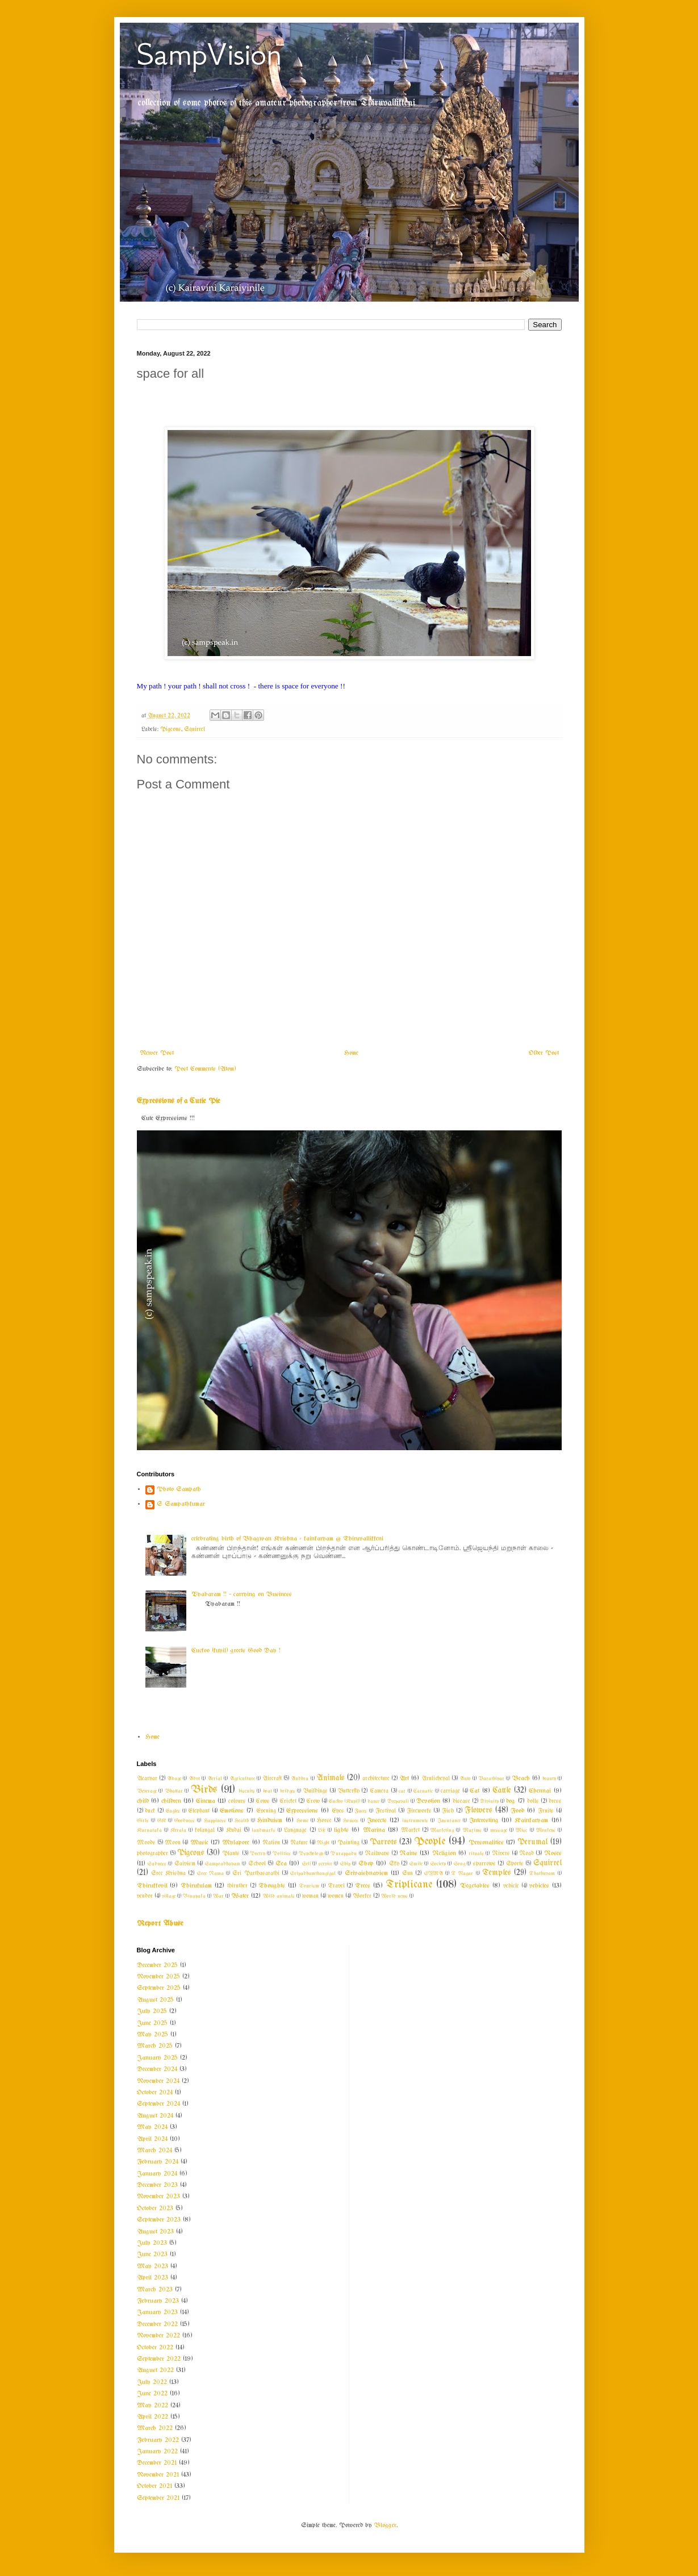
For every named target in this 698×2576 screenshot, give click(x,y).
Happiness (215, 1820)
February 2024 (157, 2162)
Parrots (383, 1842)
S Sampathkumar (181, 1504)
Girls (143, 1820)
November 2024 (158, 2081)
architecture (376, 1779)
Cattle (501, 1790)
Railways (377, 1854)
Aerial (214, 1778)
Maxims (472, 1830)
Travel (336, 1886)
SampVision (209, 54)
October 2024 (155, 2092)
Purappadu (344, 1853)
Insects (377, 1820)
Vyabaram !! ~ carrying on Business (241, 1594)
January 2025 (157, 2058)
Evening (266, 1811)
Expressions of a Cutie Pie (178, 1101)
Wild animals (279, 1896)
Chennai (540, 1791)
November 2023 (158, 2196)
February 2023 (158, 2301)
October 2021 (154, 2486)
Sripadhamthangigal (313, 1873)
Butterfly (349, 1791)
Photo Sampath (179, 1489)
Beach (521, 1778)
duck (150, 1811)
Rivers (501, 1854)
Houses (350, 1820)
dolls (533, 1801)
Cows (263, 1801)
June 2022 (152, 2393)
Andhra (299, 1778)
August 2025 (155, 2000)
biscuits (247, 1791)
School (257, 1864)
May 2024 (152, 2127)
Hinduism (269, 1820)
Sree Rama (210, 1873)
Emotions (232, 1810)
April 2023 (152, 2277)
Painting (348, 1843)
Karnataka (149, 1830)
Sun (407, 1874)
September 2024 (158, 2104)
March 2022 (155, 2428)
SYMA (433, 1873)
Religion (444, 1853)
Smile (416, 1864)
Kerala (178, 1830)
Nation (271, 1843)
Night (323, 1843)
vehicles (539, 1885)
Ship (345, 1864)
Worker (362, 1896)
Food (517, 1810)
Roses (553, 1853)
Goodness (184, 1820)
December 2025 (157, 1965)
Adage (174, 1778)
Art (404, 1778)
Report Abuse (160, 1923)
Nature (299, 1843)
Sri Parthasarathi (255, 1874)
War (218, 1896)
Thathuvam (542, 1873)
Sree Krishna (168, 1874)
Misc (521, 1830)
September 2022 (159, 2359)
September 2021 (158, 2498)
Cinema (205, 1801)
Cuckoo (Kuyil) (344, 1801)
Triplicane (409, 1884)
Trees (362, 1885)
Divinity (489, 1801)
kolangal (205, 1830)
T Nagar (462, 1873)
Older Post (544, 1053)
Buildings (315, 1791)
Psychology (311, 1853)
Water (240, 1896)
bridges (287, 1791)
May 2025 (152, 2034)
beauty (549, 1778)
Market (410, 1830)
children (171, 1801)
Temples (496, 1873)
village (168, 1896)
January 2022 (157, 2451)
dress (555, 1801)
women (336, 1896)
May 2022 (152, 2405)
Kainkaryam (531, 1820)
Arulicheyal (435, 1779)
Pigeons (170, 730)
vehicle (511, 1886)
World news (394, 1896)
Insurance (449, 1820)
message (498, 1830)
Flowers (478, 1810)
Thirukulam (196, 1885)
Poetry (257, 1853)
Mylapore (235, 1842)
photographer (152, 1854)
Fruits (546, 1811)
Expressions (302, 1810)
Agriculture (242, 1778)
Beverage (147, 1791)
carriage (450, 1791)
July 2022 (152, 2382)
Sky (394, 1864)
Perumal (532, 1842)
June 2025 (152, 2023)
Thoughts (271, 1885)
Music (199, 1842)
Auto (465, 1778)
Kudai (233, 1830)
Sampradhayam (222, 1864)
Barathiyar (491, 1778)
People (429, 1841)
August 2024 (155, 2115)
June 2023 (152, 2254)
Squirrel (194, 730)
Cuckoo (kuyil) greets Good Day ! (236, 1650)
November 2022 (158, 2335)
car (402, 1791)
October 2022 (155, 2347)
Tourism (309, 1886)
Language (295, 1830)
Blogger (385, 2525)
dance (373, 1801)
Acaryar (147, 1779)
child (143, 1801)
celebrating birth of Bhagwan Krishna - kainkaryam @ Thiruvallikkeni (287, 1538)
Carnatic (423, 1791)
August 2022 (155, 2370)
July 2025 (152, 2011)
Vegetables (475, 1885)
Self (306, 1864)
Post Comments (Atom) (205, 1069)
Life (321, 1830)
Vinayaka (194, 1896)
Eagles (173, 1811)
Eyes (338, 1811)
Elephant (199, 1811)
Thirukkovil (152, 1885)
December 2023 (157, 2185)
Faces (360, 1811)
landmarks (263, 1830)
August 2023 (155, 2231)
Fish (448, 1811)
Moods (146, 1843)
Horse (324, 1821)
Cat (474, 1791)
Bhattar (174, 1791)
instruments (415, 1820)
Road (526, 1854)
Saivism (184, 1864)
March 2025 (155, 2046)
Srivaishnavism (366, 1873)
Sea (281, 1863)
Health (242, 1820)
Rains (408, 1853)
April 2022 (152, 2417)
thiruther (237, 1886)
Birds (204, 1790)
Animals (330, 1778)
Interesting (484, 1820)
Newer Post (157, 1053)
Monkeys (545, 1830)
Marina (374, 1830)
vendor (145, 1896)
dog (510, 1801)
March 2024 (154, 2150)
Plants (231, 1854)
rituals (476, 1853)
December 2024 (157, 2069)
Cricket (287, 1801)
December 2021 (157, 2463)
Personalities (486, 1842)
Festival (385, 1811)
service (325, 1864)
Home (351, 1053)
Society (438, 1864)
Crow (313, 1801)
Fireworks (419, 1811)
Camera (379, 1791)
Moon (173, 1843)
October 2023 (155, 2208)
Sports (515, 1864)
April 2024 (152, 2139)
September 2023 (159, 2219)
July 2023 (152, 2243)
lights (341, 1830)
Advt (194, 1778)
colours (237, 1801)
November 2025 (158, 1976)
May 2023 (152, 2266)
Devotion (428, 1801)
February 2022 (158, 2440)
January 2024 (157, 2173)
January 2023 (157, 2312)
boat (267, 1791)
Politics (282, 1853)
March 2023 (155, 2289)
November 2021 (158, 2474)
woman (310, 1896)
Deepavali (398, 1801)
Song (459, 1864)
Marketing (442, 1830)
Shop (366, 1863)
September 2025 (159, 1988)
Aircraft (272, 1779)
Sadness (157, 1864)
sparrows (484, 1864)
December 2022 (157, 2324)
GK (161, 1820)
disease (461, 1801)
